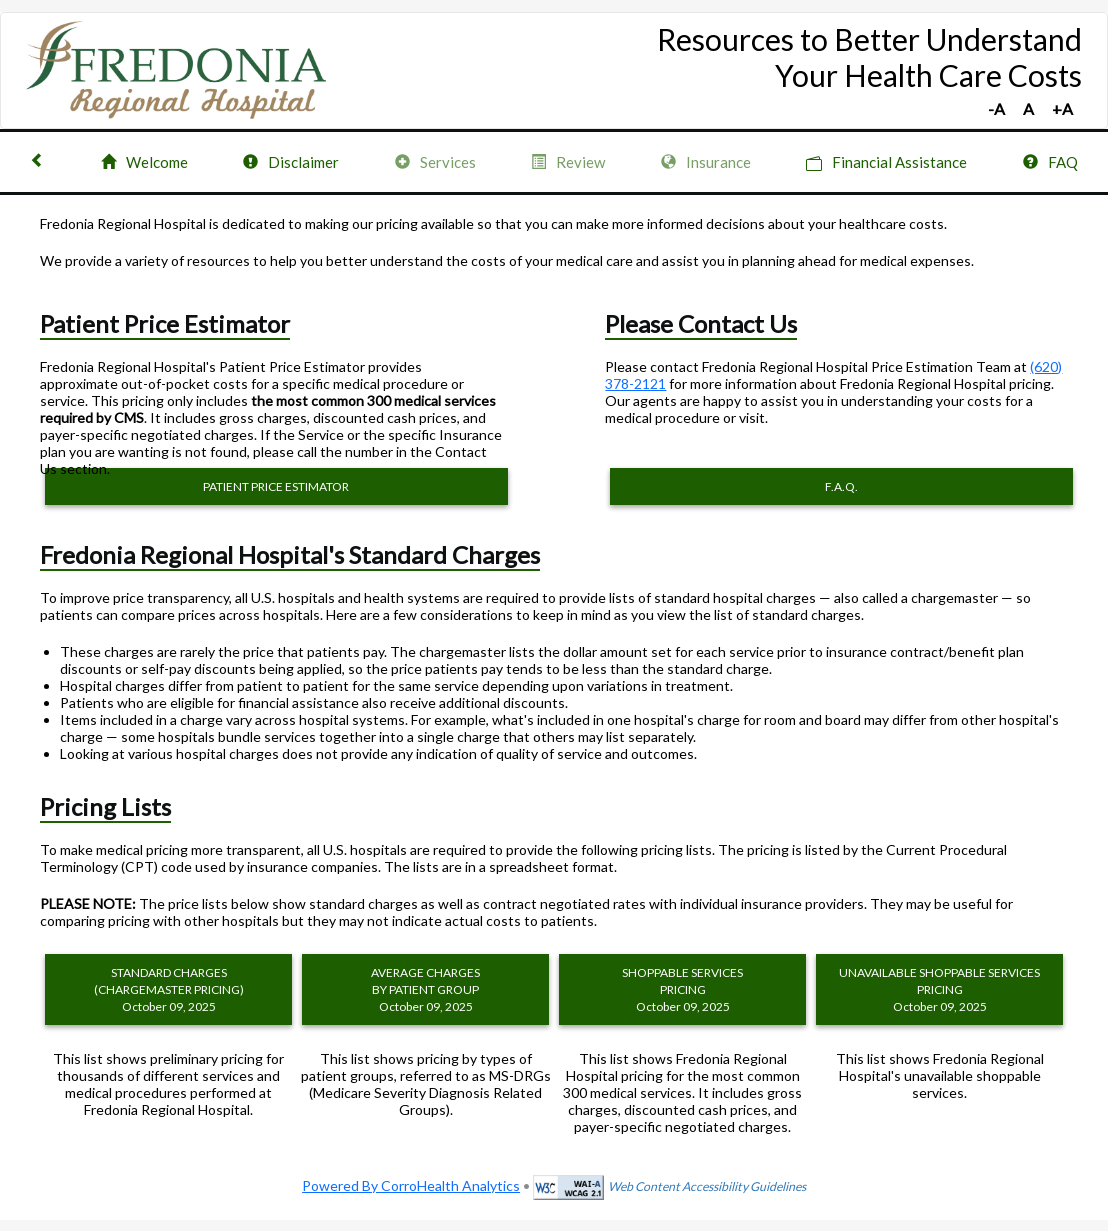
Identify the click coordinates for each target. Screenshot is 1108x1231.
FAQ (1050, 162)
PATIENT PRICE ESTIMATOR (276, 486)
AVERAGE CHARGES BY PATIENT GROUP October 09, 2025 (425, 989)
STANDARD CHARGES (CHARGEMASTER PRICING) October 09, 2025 (169, 989)
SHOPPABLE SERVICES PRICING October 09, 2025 (682, 989)
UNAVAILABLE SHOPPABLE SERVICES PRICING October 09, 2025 (939, 989)
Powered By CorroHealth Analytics (411, 1185)
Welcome (144, 162)
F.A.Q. (841, 486)
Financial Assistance (886, 162)
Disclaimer (291, 162)
